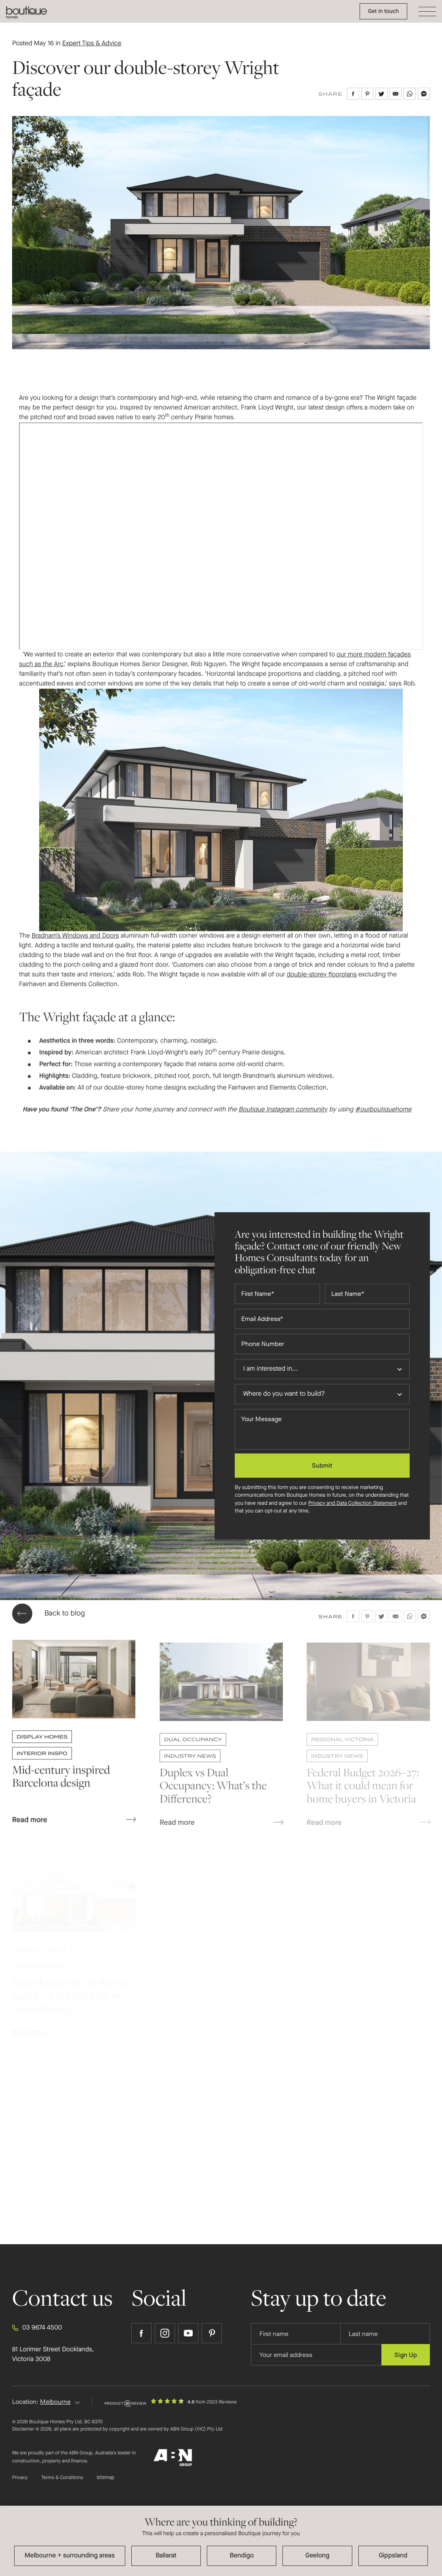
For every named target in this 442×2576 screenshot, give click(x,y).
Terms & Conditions (62, 2478)
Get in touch (383, 11)
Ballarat (166, 2555)
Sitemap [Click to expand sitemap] (105, 2478)
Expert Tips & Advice (91, 43)
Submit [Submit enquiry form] (322, 1465)
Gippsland (393, 2555)
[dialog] (221, 2541)
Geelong (317, 2555)
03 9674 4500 (37, 2328)
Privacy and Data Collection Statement (352, 1503)
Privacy (20, 2478)
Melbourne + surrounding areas (70, 2555)
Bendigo (241, 2555)
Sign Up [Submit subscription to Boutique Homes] (405, 2355)
